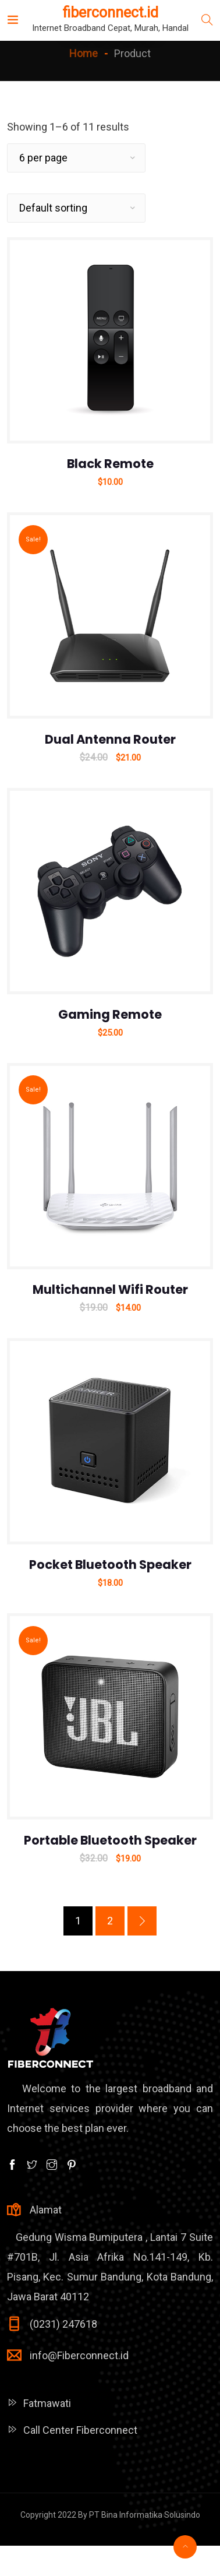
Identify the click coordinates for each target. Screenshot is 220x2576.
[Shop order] (76, 208)
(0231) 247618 (63, 2324)
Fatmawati (47, 2403)
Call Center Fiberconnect (80, 2430)
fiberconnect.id (109, 12)
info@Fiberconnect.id (79, 2355)
